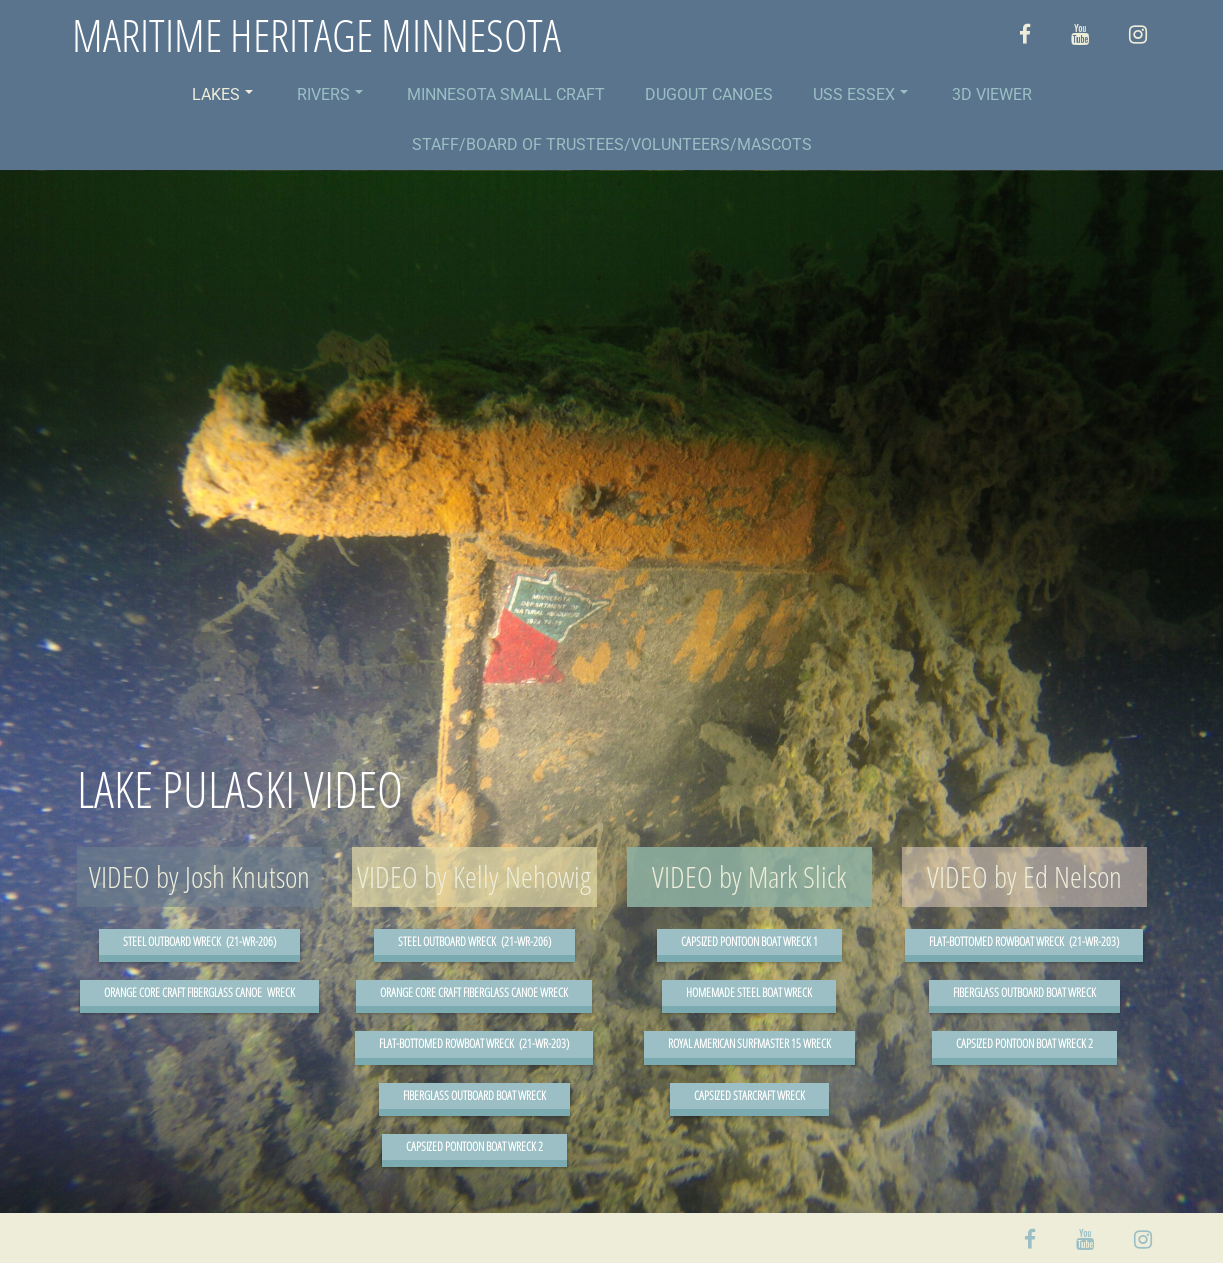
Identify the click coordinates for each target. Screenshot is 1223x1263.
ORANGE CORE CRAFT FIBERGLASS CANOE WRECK (199, 992)
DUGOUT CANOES (709, 94)
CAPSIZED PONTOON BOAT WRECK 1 (749, 941)
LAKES (222, 94)
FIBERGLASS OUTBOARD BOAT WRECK (474, 1095)
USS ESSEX (860, 94)
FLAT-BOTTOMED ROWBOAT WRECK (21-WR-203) (474, 1043)
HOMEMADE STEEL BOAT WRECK (749, 992)
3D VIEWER (992, 94)
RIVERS (330, 94)
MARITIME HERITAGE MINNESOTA (316, 35)
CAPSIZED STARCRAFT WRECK (749, 1095)
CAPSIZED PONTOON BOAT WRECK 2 (474, 1146)
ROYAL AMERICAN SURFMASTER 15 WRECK (749, 1043)
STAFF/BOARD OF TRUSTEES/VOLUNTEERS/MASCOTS (612, 144)
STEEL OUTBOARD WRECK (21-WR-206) (199, 941)
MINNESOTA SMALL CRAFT (506, 94)
